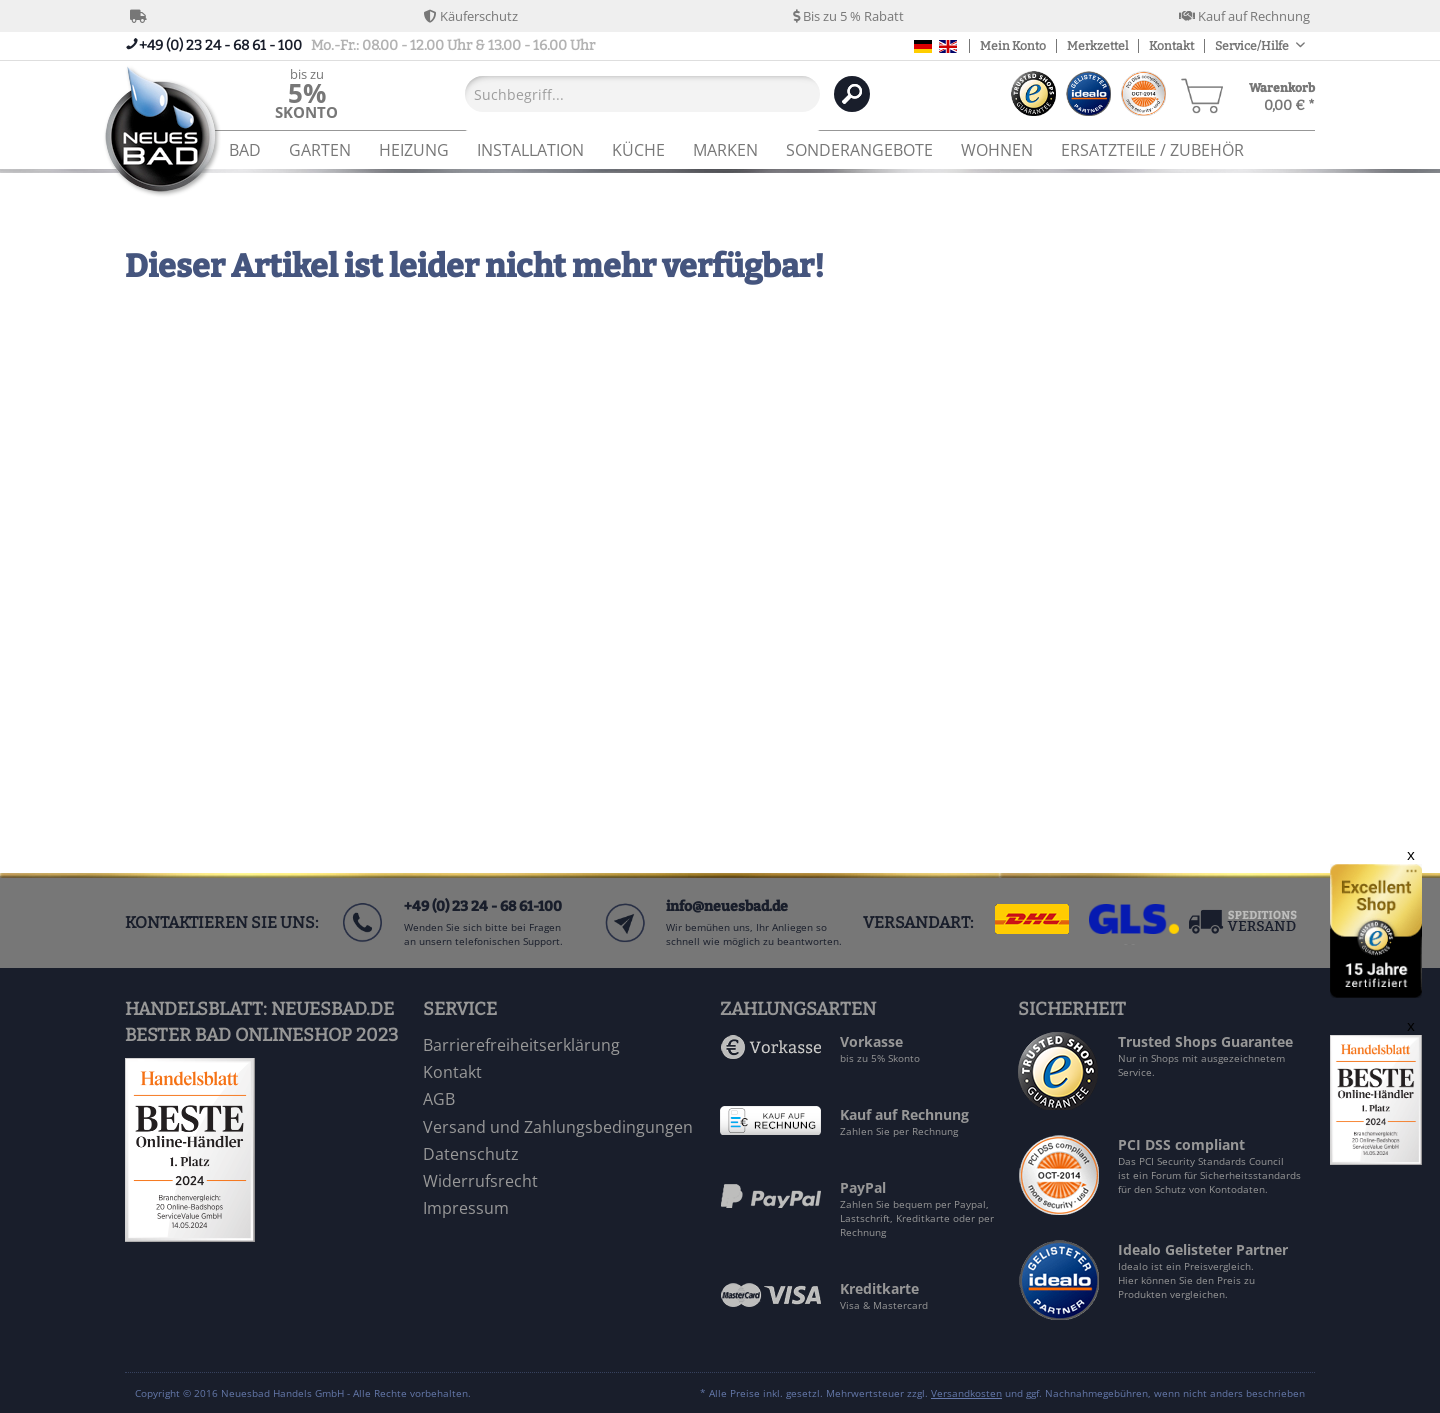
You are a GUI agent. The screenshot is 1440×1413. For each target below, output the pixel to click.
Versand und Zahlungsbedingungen (558, 1127)
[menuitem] (306, 93)
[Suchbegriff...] (642, 94)
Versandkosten (966, 1393)
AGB (439, 1099)
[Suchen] (852, 94)
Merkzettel (1097, 46)
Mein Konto (1013, 46)
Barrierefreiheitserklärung (521, 1045)
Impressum (466, 1208)
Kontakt (1171, 46)
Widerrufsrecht (480, 1181)
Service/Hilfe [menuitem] (1253, 46)
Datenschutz (471, 1154)
